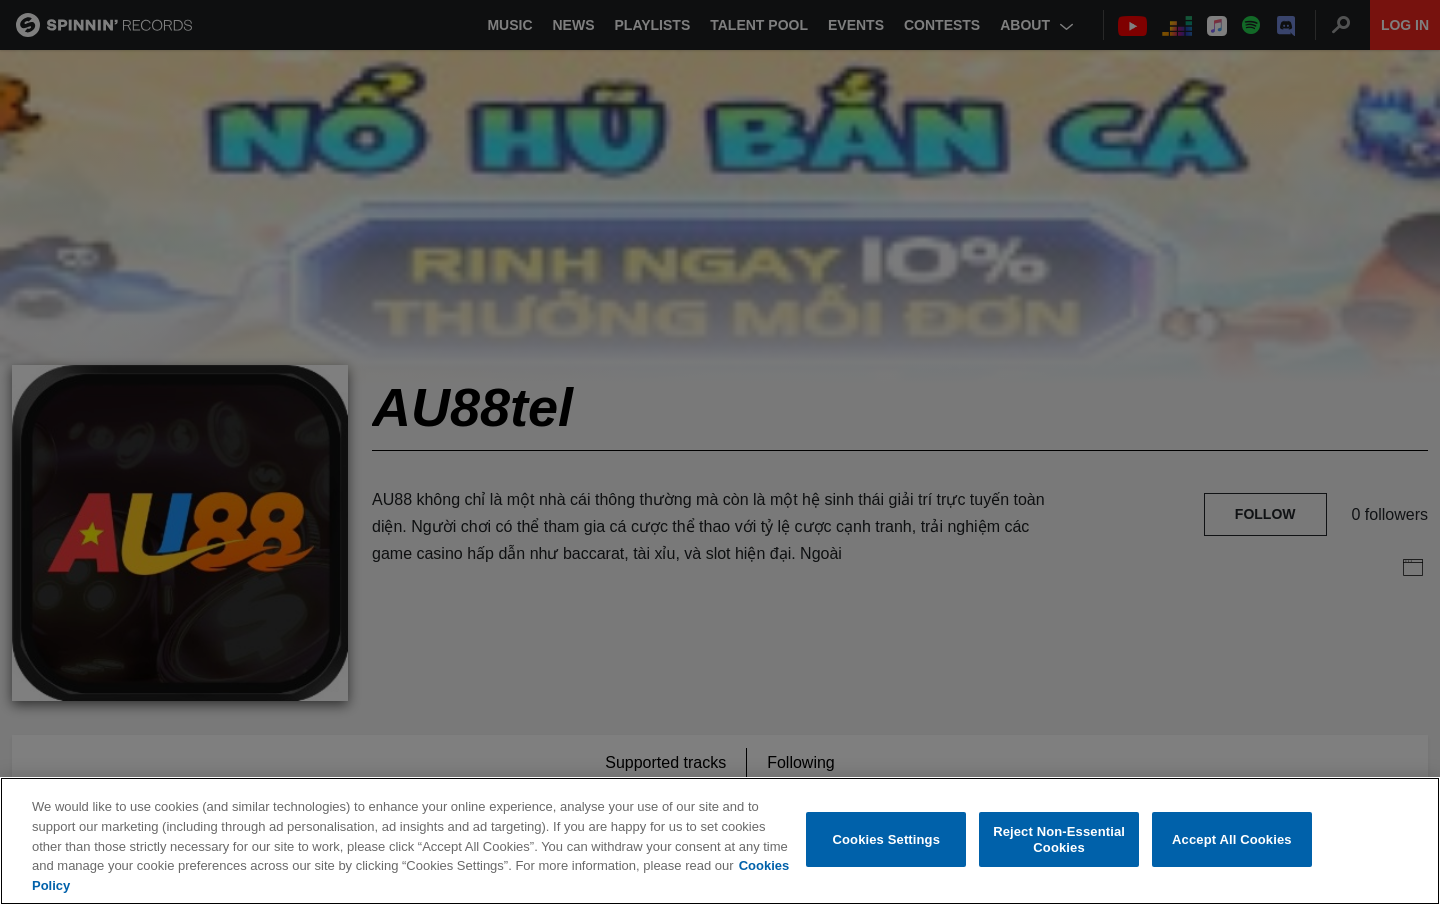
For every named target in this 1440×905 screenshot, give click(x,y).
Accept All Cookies (1232, 841)
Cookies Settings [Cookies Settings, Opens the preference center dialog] (887, 841)
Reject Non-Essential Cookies (1059, 841)
